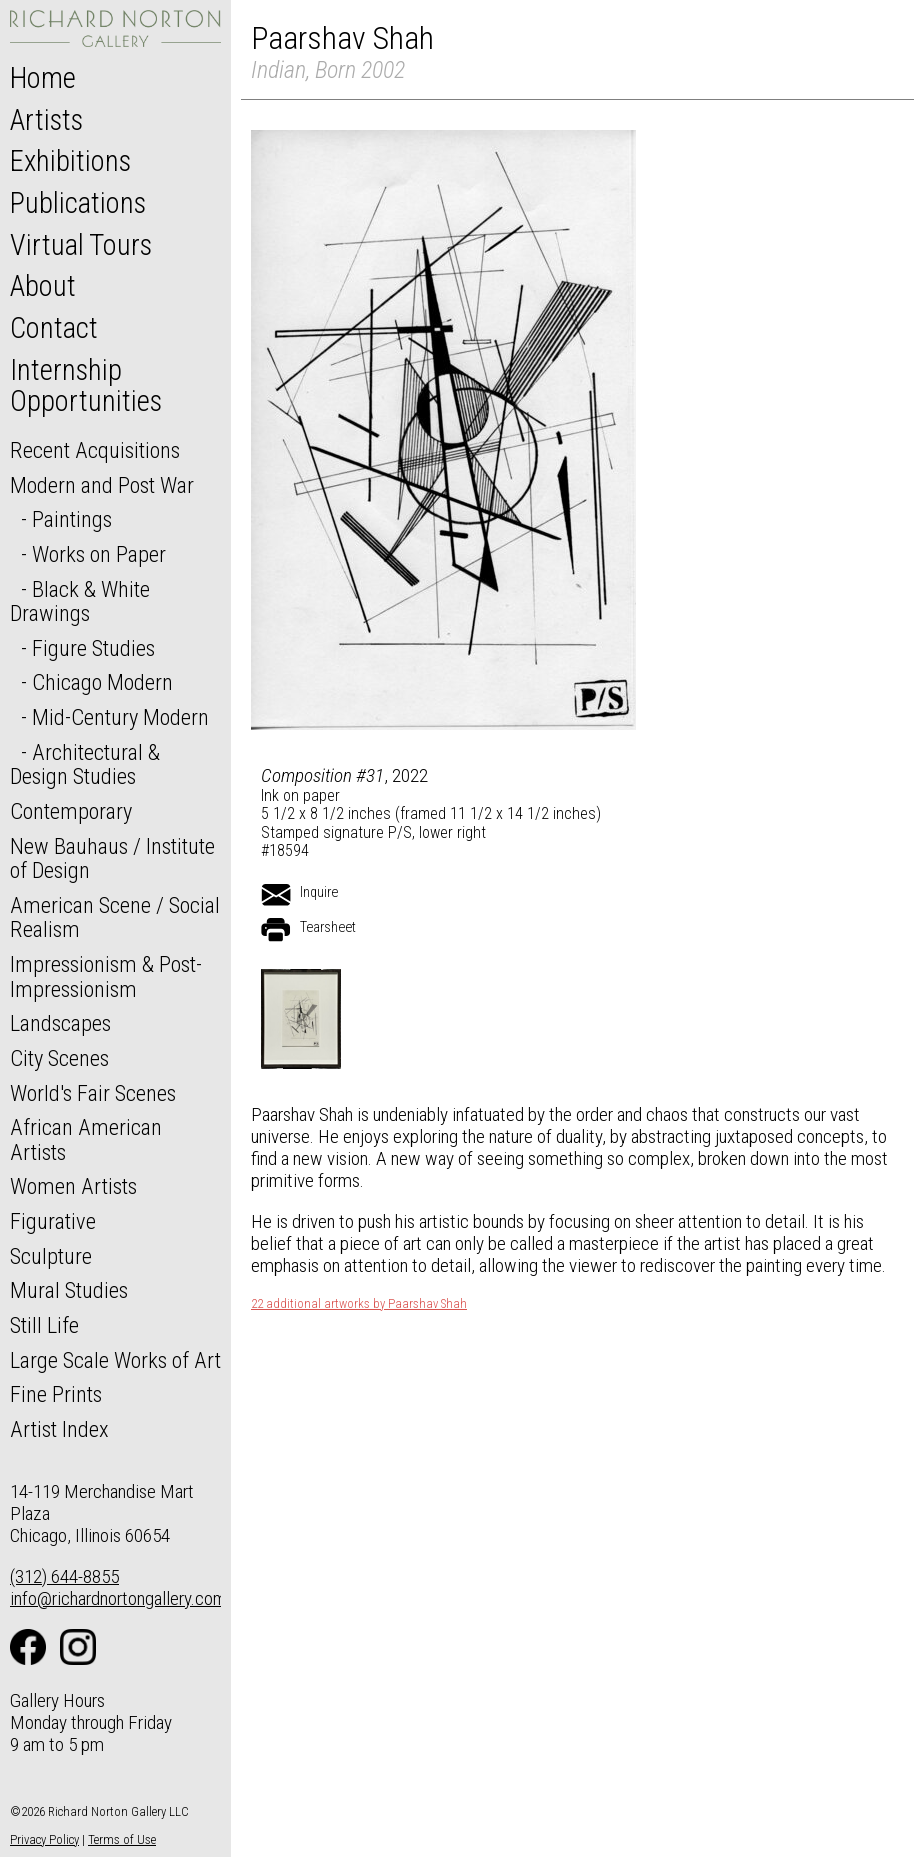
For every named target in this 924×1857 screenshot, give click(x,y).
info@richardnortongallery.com (118, 1598)
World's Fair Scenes (93, 1093)
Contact (54, 328)
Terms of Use (122, 1839)
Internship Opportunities (86, 386)
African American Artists (86, 1139)
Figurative (53, 1221)
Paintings (72, 519)
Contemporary (71, 811)
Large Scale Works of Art (115, 1360)
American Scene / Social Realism (115, 917)
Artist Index (59, 1429)
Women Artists (73, 1186)
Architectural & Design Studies (85, 764)
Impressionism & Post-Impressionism (106, 976)
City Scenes (59, 1058)
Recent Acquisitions (95, 450)
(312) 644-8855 (64, 1576)
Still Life (44, 1325)
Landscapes (60, 1023)
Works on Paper (99, 554)
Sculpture (51, 1256)
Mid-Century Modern (120, 717)
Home (43, 78)
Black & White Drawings (80, 601)
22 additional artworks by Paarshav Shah (359, 1304)
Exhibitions (70, 161)
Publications (78, 203)
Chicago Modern (102, 682)
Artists (46, 120)
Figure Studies (93, 648)
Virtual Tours (81, 245)
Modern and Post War (102, 485)
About (43, 286)
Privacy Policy (44, 1839)
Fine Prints (56, 1394)
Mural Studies (69, 1290)
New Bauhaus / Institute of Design (112, 858)
